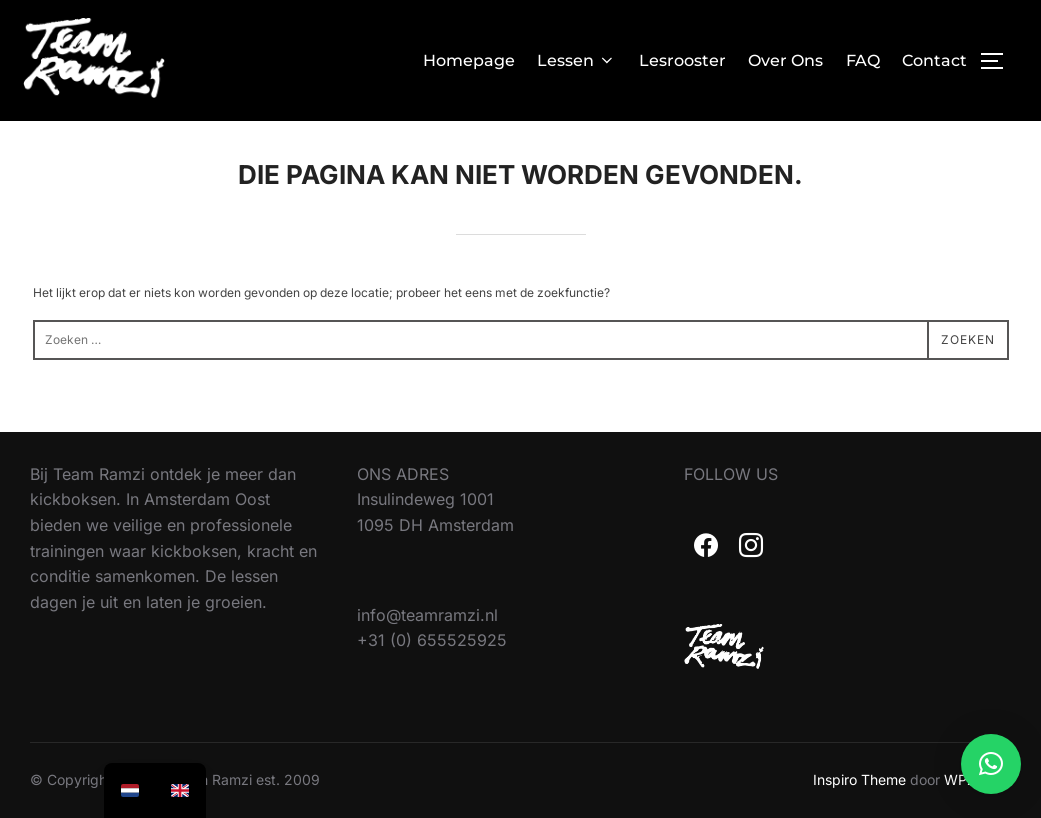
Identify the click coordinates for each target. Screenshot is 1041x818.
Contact (934, 60)
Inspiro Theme (859, 779)
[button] (991, 764)
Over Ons (785, 60)
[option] (180, 790)
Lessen (576, 60)
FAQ (863, 60)
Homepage (469, 60)
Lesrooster (682, 60)
